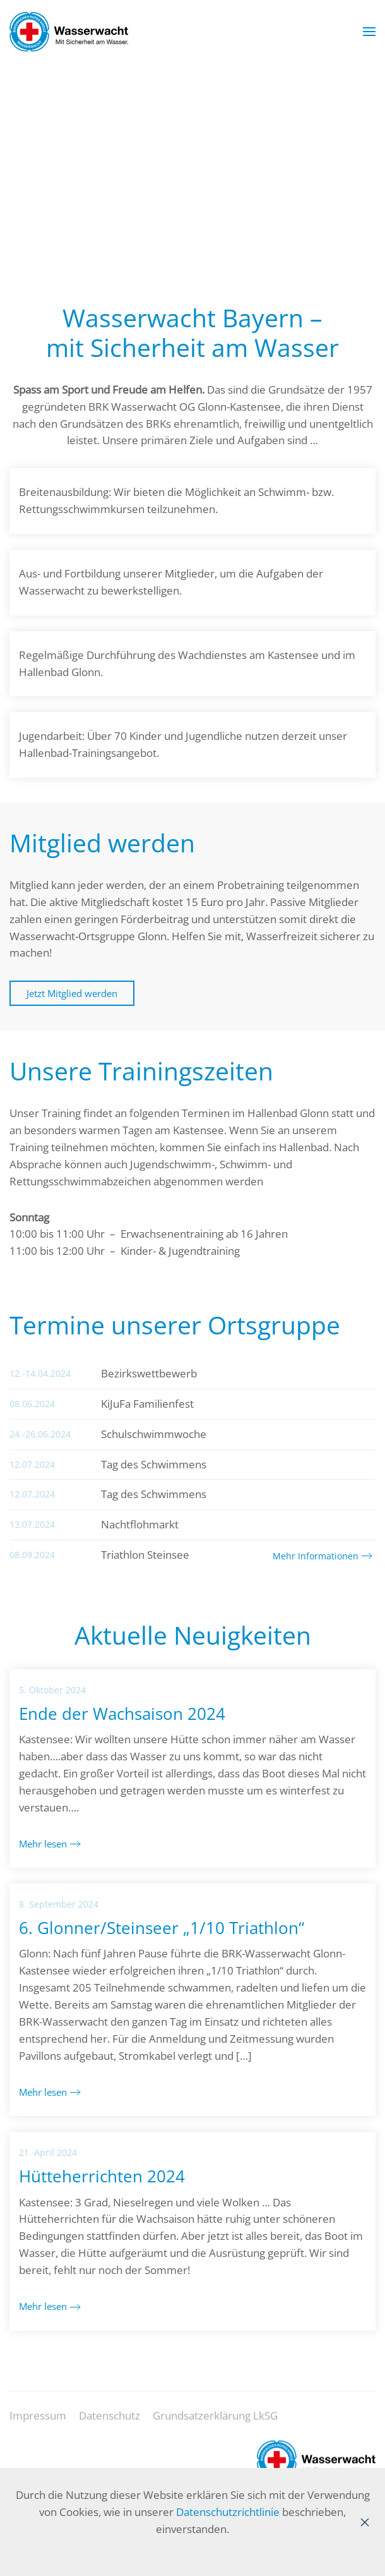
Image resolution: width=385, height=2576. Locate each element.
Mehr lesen (43, 1843)
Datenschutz (109, 2424)
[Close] (364, 2522)
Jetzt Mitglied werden (72, 993)
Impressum (37, 2424)
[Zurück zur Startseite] (68, 31)
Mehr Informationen (315, 1556)
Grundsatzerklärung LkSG (215, 2424)
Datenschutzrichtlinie (228, 2512)
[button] (369, 31)
